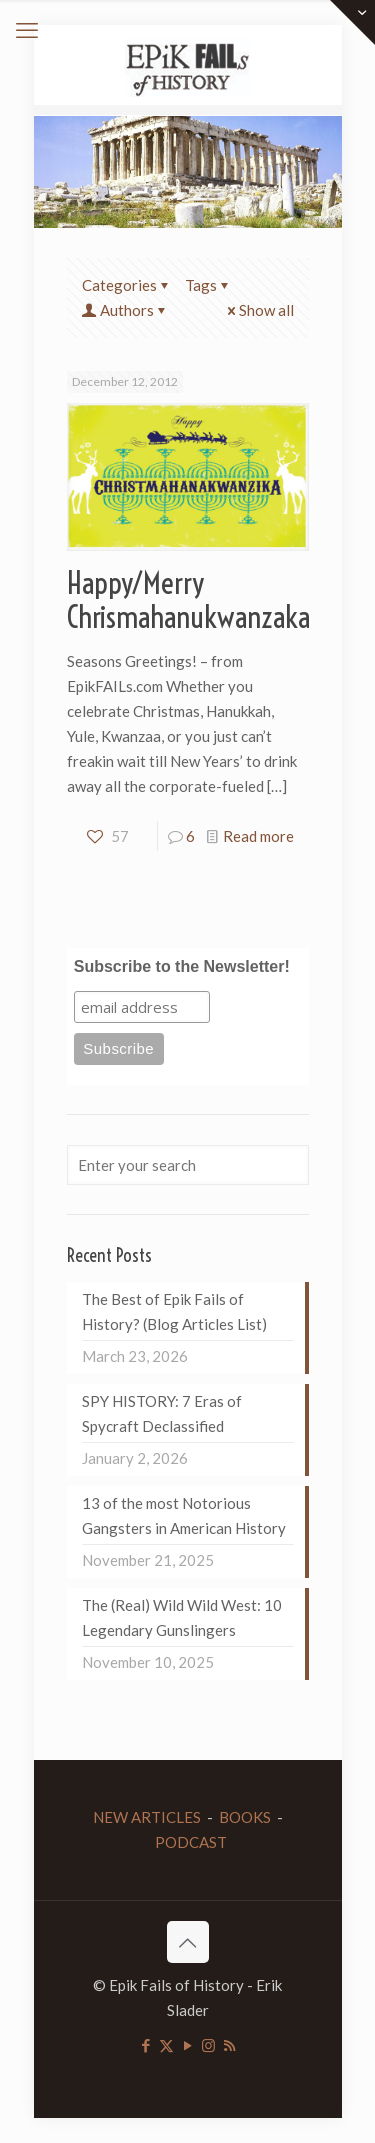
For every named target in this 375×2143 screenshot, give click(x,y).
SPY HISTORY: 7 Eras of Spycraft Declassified (162, 1413)
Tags (208, 285)
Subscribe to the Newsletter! (182, 966)
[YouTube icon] (187, 2045)
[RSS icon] (229, 2045)
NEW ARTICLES (147, 1817)
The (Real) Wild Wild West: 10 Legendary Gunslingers (182, 1617)
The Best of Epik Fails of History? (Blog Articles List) (174, 1311)
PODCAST (191, 1842)
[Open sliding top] (352, 22)
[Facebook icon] (145, 2045)
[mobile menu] (27, 30)
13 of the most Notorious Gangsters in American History (184, 1515)
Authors (125, 310)
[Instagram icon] (208, 2045)
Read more (258, 836)
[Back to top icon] (188, 1942)
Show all (259, 310)
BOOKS (245, 1817)
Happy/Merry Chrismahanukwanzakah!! (202, 600)
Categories (127, 285)
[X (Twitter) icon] (166, 2045)
